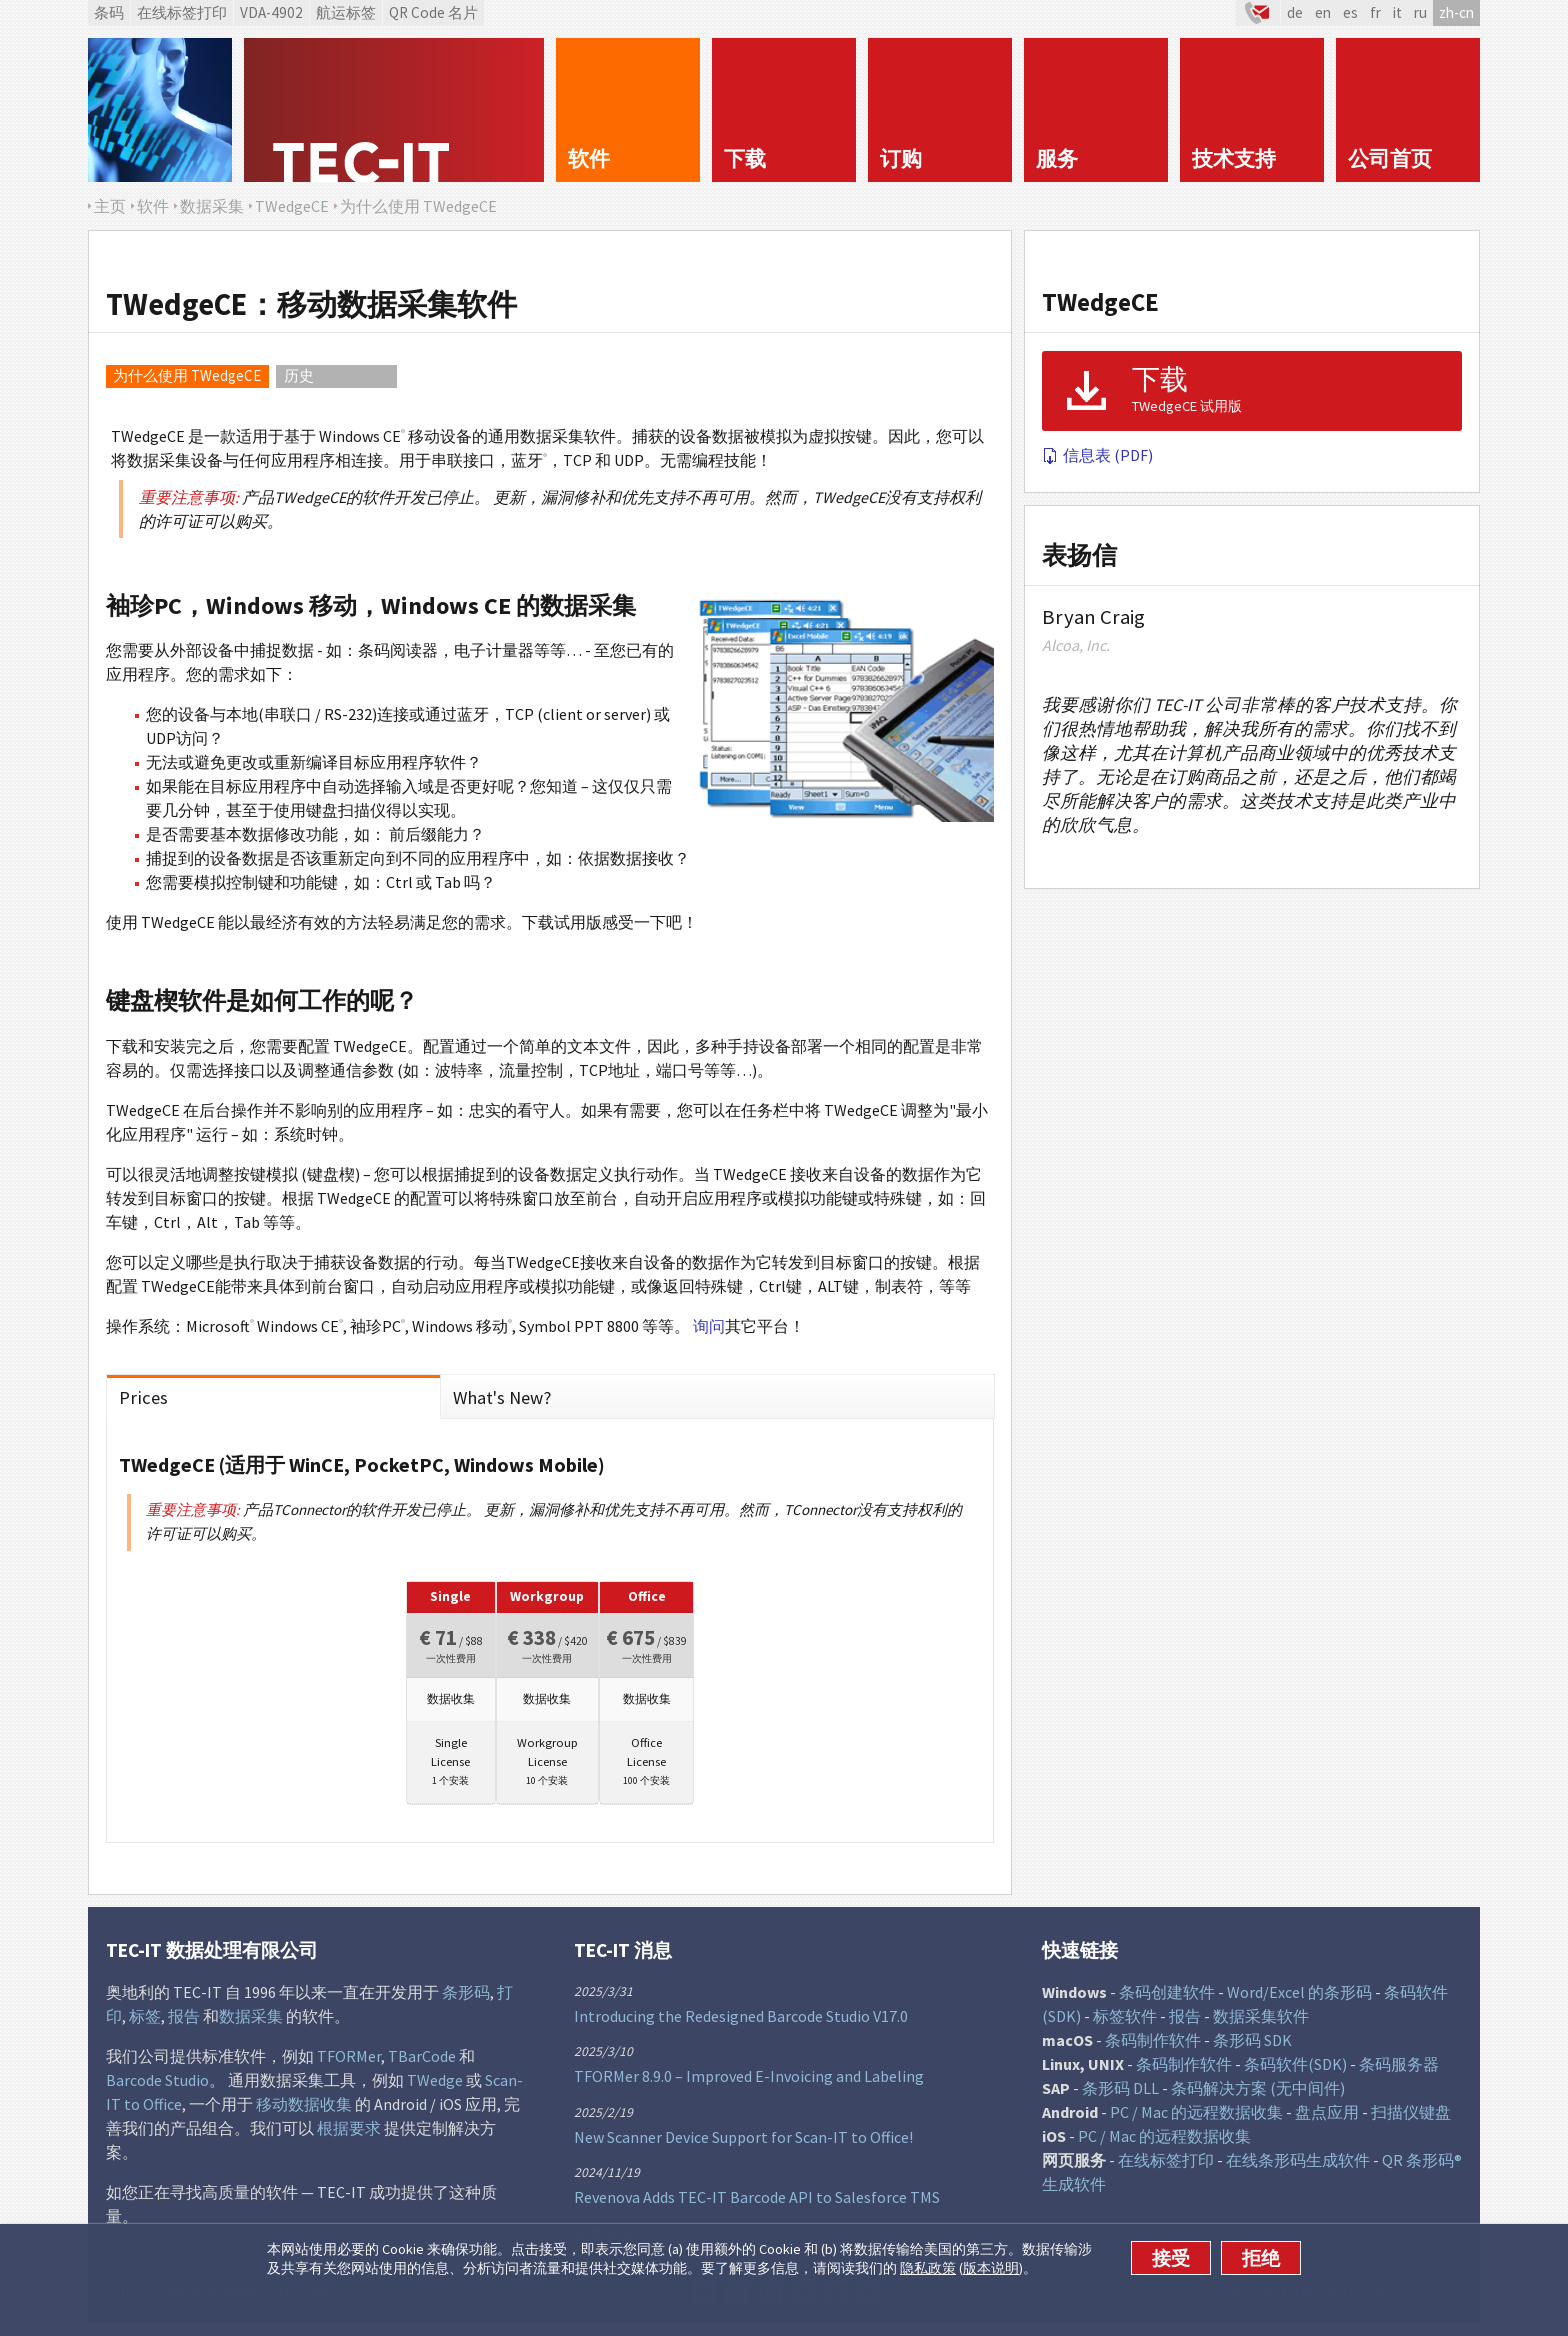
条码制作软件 (1153, 2047)
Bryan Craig (1093, 617)
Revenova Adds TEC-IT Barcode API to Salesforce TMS (757, 2204)
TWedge (435, 2087)
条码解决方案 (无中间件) (1258, 2095)
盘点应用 (1327, 2119)
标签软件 (1125, 2023)
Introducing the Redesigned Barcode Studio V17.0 (741, 2022)
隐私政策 (928, 2268)
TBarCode (422, 2063)
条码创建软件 (1167, 1999)
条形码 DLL (1120, 2095)
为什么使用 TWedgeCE (187, 375)
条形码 (466, 1999)
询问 (709, 1326)
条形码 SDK (1252, 2047)
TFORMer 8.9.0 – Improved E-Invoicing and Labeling (749, 2083)
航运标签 (346, 12)
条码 (109, 12)
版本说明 (991, 2268)
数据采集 (251, 2023)
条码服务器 (1399, 2071)
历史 (299, 375)
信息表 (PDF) (1097, 455)
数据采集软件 (1261, 2023)
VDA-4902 (271, 12)
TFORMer (349, 2063)
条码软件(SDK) (1295, 2071)
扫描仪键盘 (1411, 2119)
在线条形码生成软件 (1298, 2167)
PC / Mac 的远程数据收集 (1196, 2119)
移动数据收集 (304, 2111)
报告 (184, 2023)
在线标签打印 (182, 12)
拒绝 (1261, 2258)
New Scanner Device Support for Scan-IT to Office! (743, 2143)
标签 (145, 2023)
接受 (1171, 2258)
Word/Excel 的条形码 (1299, 1999)
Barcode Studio (157, 2087)
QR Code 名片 (433, 12)
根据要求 (349, 2135)
